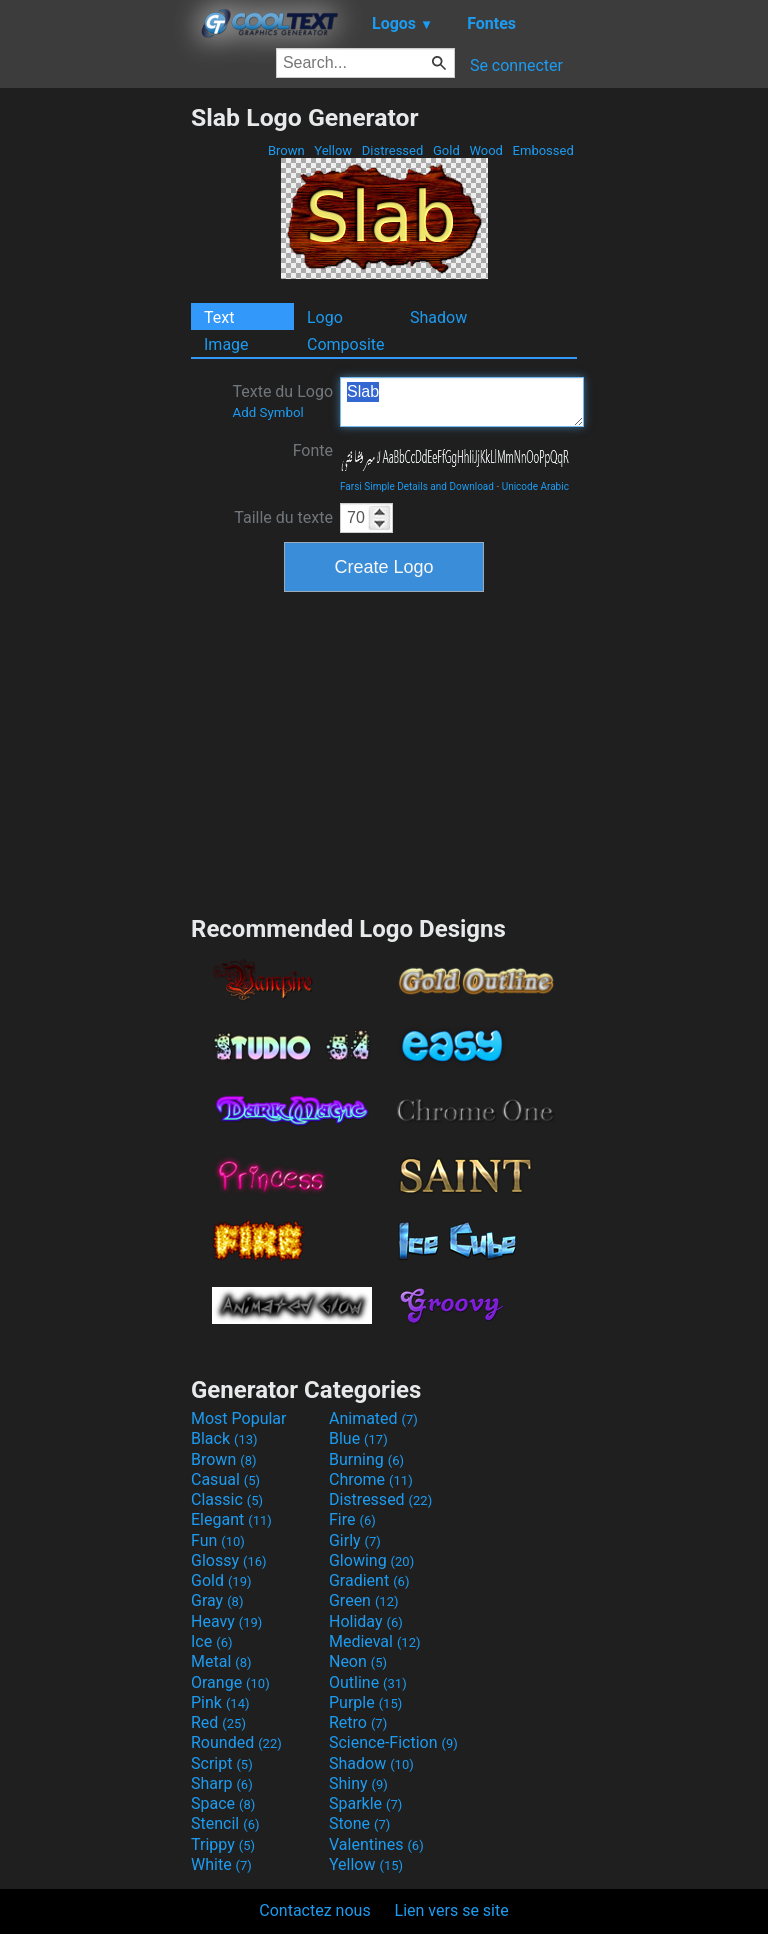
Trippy (223, 1844)
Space (223, 1803)
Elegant (231, 1519)
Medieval (375, 1641)
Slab (462, 402)
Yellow (333, 150)
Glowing (371, 1560)
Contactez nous (314, 1910)
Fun (218, 1540)
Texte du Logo (282, 401)
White (221, 1864)
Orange (230, 1682)
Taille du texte (283, 517)
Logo (325, 317)
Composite (346, 344)
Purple (365, 1702)
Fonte (313, 450)
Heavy (226, 1621)
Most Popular (239, 1418)
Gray (217, 1600)
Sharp (222, 1783)
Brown (286, 150)
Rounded (236, 1742)
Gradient (369, 1580)
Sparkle (365, 1803)
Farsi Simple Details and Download (417, 486)
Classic (227, 1499)
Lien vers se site (452, 1910)
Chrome (371, 1479)
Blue (358, 1438)
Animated (373, 1418)
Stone (359, 1823)
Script (222, 1763)
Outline (368, 1682)
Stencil (225, 1823)
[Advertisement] (95, 403)
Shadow (438, 317)
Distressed (393, 150)
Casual (225, 1479)
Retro (358, 1722)
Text (219, 317)
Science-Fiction (393, 1742)
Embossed (543, 150)
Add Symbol (267, 412)
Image (226, 344)
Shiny (358, 1783)
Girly (355, 1540)
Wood (486, 150)
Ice (211, 1641)
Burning (366, 1459)
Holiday (366, 1621)
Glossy (229, 1560)
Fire (352, 1519)
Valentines (376, 1844)
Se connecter (516, 65)
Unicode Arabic (535, 486)
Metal (221, 1661)
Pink (220, 1702)
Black (224, 1438)
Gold (446, 150)
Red (218, 1722)
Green (364, 1600)
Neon (358, 1661)
